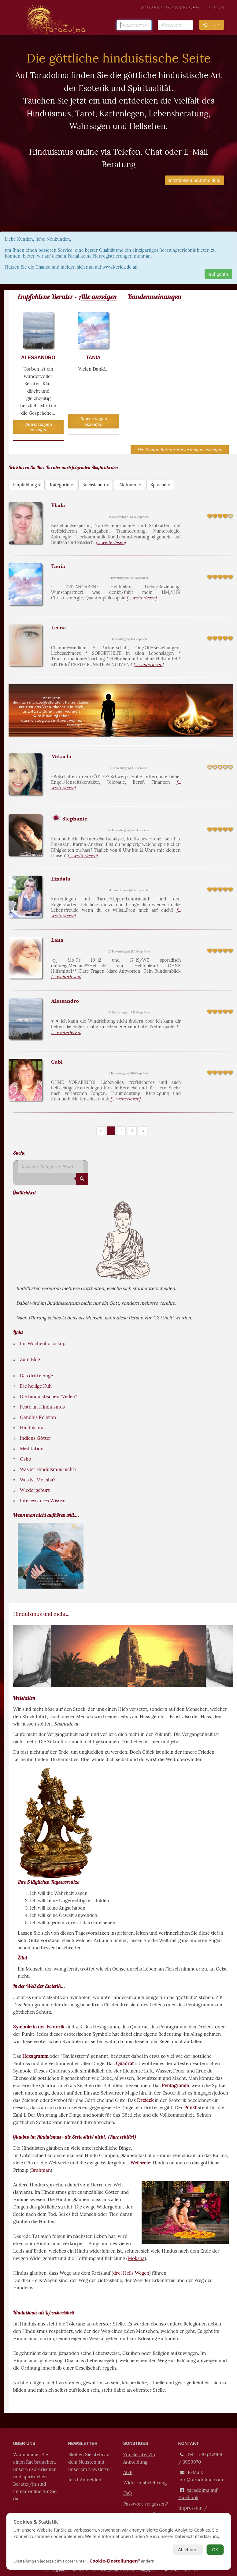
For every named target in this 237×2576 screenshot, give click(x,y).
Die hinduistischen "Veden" (48, 1396)
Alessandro (65, 1001)
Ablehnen (187, 2549)
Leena (58, 628)
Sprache (160, 485)
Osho (25, 1459)
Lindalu (60, 879)
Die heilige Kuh (36, 1386)
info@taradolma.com (200, 2479)
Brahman (40, 2170)
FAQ (127, 2493)
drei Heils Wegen (131, 2273)
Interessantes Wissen (42, 1500)
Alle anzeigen (98, 296)
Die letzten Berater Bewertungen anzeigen (179, 449)
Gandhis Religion (37, 1417)
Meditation (31, 1448)
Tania (58, 566)
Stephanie (74, 819)
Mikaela (61, 756)
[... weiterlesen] (111, 542)
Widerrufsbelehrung (145, 2482)
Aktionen (129, 485)
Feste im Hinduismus (42, 1407)
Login (216, 14)
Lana (57, 940)
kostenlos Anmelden (170, 14)
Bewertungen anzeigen (38, 426)
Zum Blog (30, 1359)
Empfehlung (27, 485)
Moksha (136, 2258)
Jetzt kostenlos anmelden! (194, 180)
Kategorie (61, 485)
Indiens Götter (35, 1438)
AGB (127, 2472)
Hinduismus (32, 1428)
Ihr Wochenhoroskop (42, 1343)
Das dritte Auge (36, 1376)
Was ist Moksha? (37, 1480)
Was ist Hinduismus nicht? (48, 1469)
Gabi (57, 1062)
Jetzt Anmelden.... (87, 2479)
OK (215, 2549)
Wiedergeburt (35, 1490)
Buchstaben (95, 485)
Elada (58, 505)
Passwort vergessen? (145, 2503)
